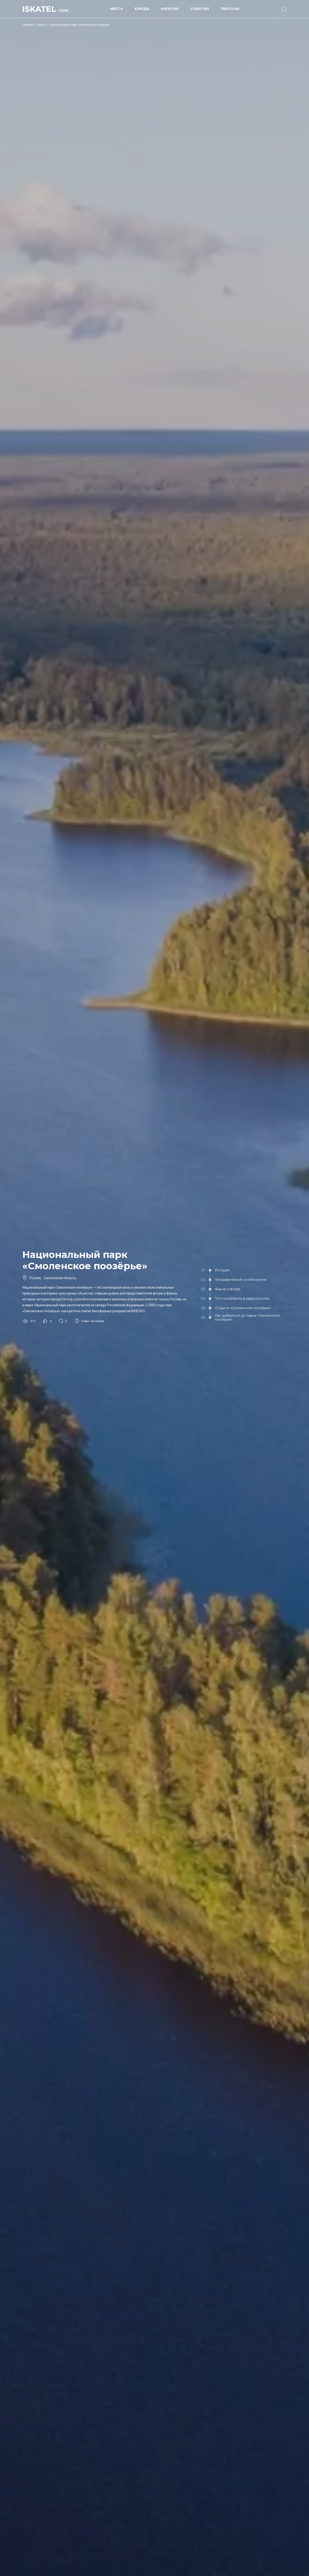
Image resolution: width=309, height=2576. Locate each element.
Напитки (170, 9)
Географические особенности (240, 1279)
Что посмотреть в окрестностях (242, 1298)
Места (116, 9)
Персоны (230, 9)
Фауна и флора (227, 1289)
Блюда (142, 9)
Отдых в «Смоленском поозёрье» (243, 1308)
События (199, 9)
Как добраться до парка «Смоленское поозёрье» (247, 1317)
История (222, 1270)
